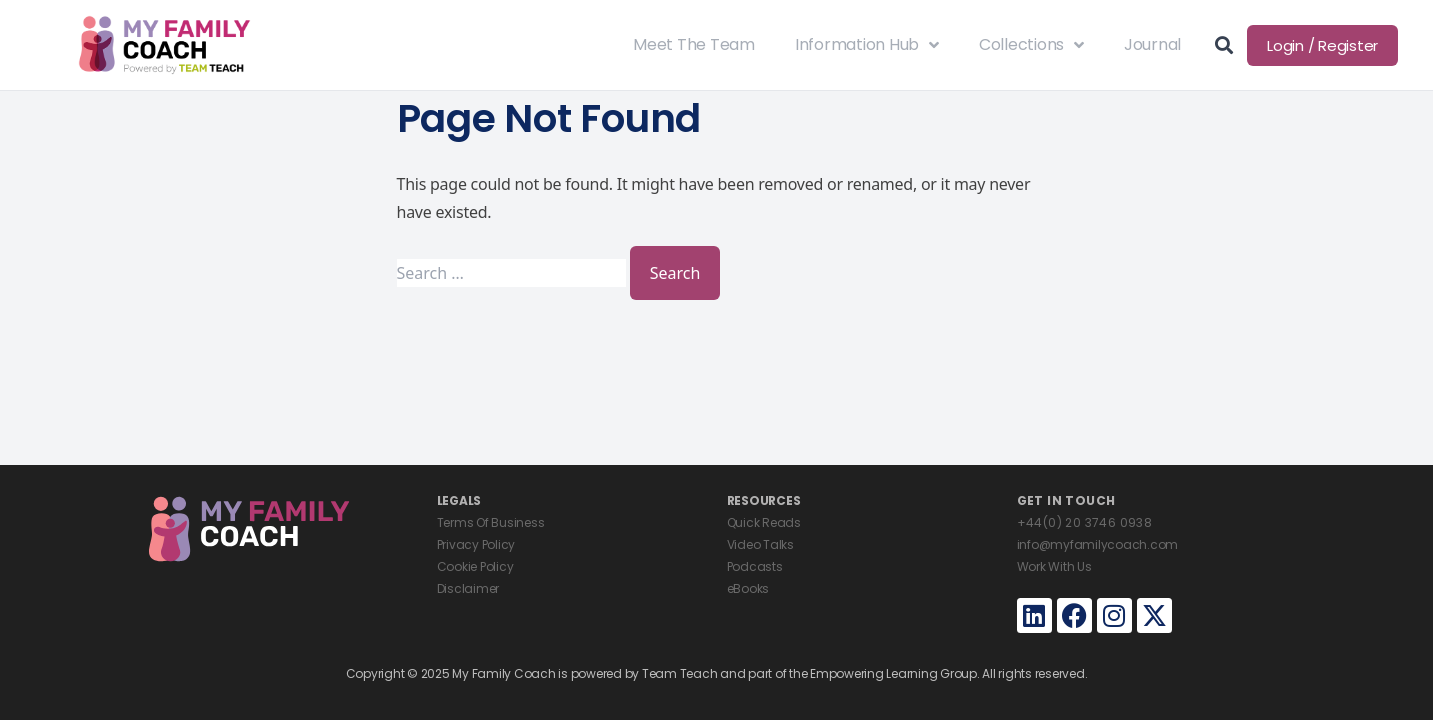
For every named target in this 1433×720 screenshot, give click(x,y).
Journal (1152, 44)
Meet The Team (694, 44)
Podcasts (755, 566)
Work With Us (1054, 566)
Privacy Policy (476, 544)
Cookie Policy (475, 566)
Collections (1031, 45)
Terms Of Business (491, 522)
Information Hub (867, 45)
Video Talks (760, 544)
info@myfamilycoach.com (1098, 544)
